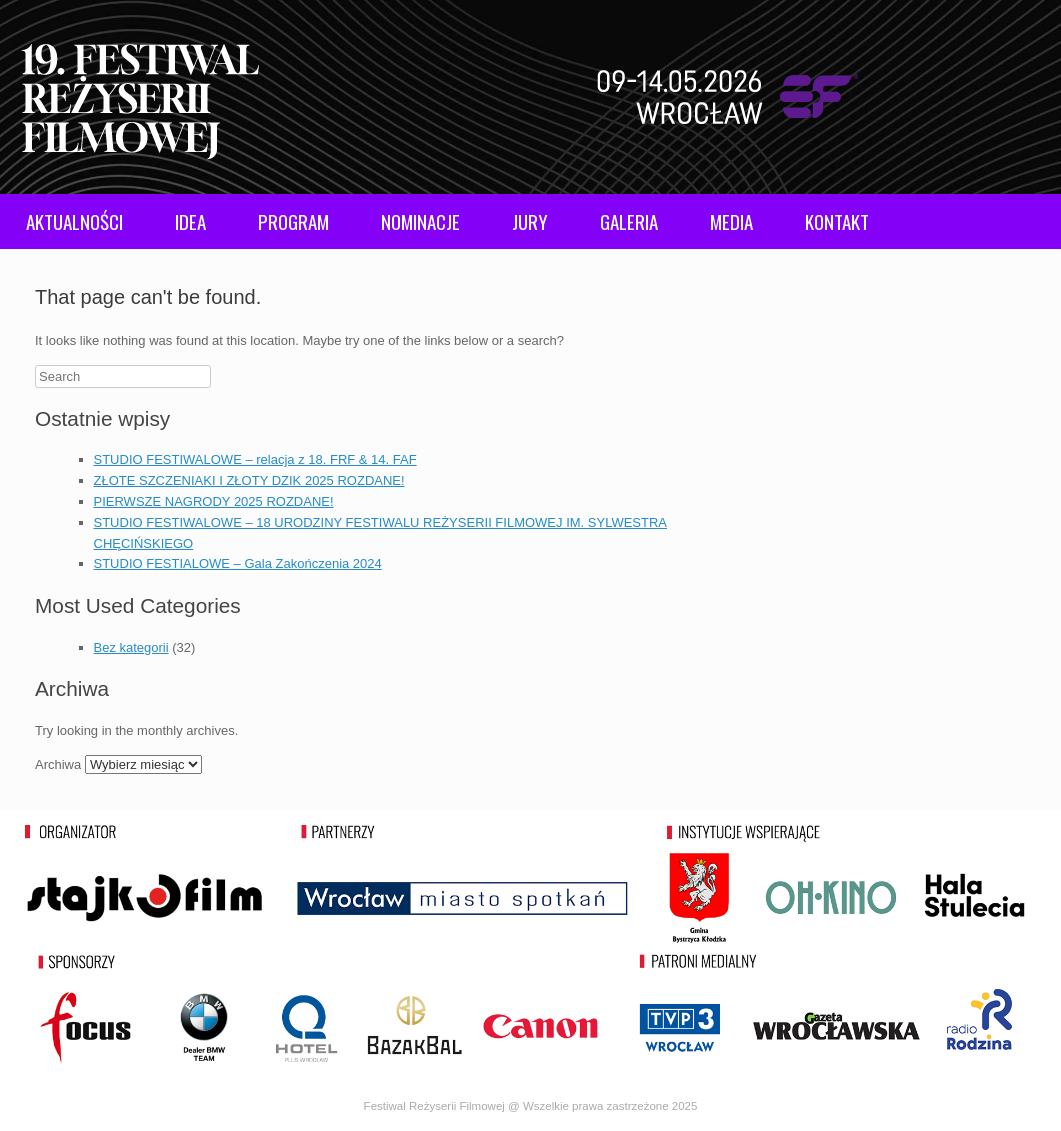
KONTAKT (837, 221)
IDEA (190, 221)
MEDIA (731, 221)
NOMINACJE (420, 221)
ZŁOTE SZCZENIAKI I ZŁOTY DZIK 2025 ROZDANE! (249, 480)
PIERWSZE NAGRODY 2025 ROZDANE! (214, 501)
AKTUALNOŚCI (74, 221)
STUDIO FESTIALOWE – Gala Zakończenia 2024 (238, 563)
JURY (530, 221)
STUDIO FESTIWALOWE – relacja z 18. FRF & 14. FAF (255, 459)
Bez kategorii (131, 647)
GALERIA (629, 221)
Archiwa (58, 764)
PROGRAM (293, 221)
